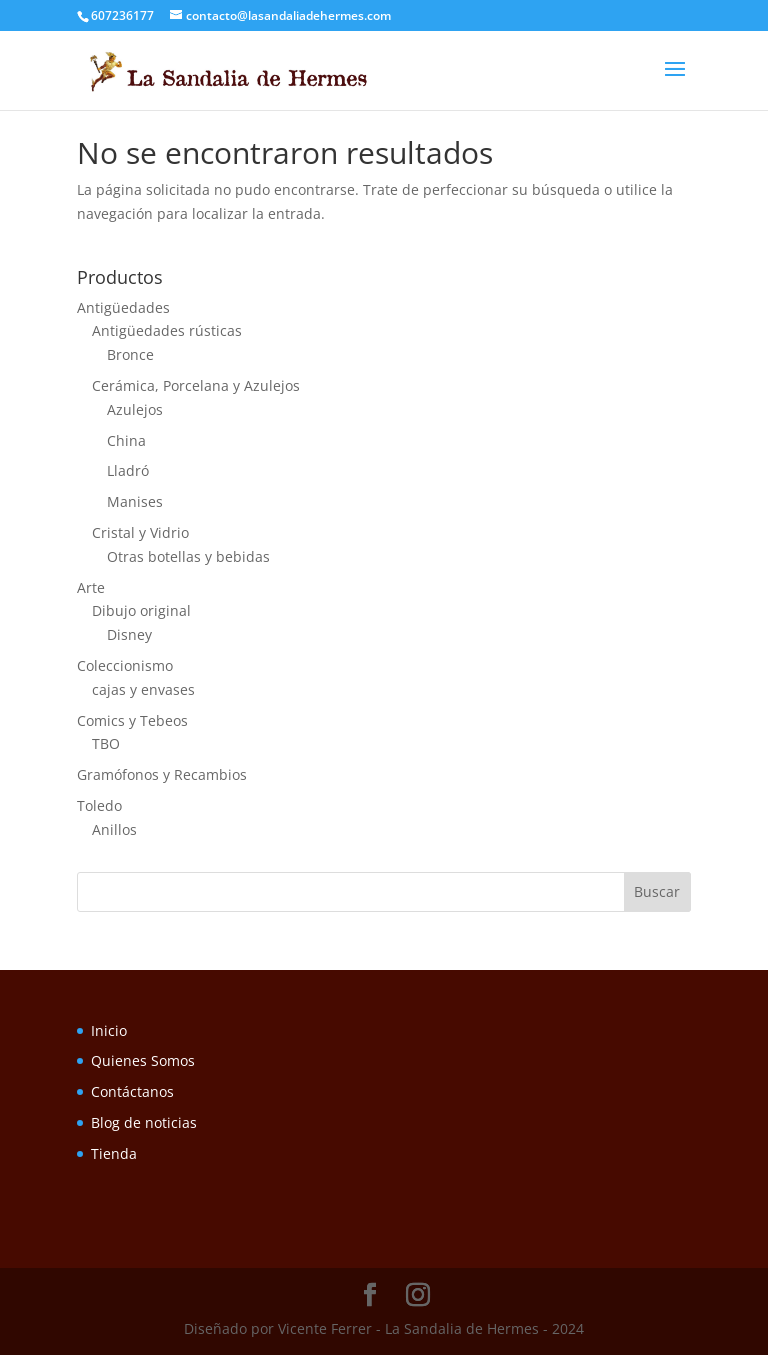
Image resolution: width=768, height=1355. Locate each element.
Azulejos (135, 409)
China (126, 440)
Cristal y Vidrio (140, 532)
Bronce (130, 354)
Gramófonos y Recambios (162, 774)
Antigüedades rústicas (167, 330)
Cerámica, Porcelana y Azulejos (196, 385)
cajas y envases (143, 689)
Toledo (99, 805)
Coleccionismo (125, 665)
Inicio (109, 1030)
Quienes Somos (143, 1060)
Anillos (114, 829)
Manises (135, 501)
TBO (106, 743)
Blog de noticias (144, 1122)
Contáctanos (132, 1091)
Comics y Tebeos (132, 720)
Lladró (128, 470)
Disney (129, 634)
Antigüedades (123, 307)
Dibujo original (141, 610)
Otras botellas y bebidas (188, 556)
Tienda (114, 1153)
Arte (91, 587)
